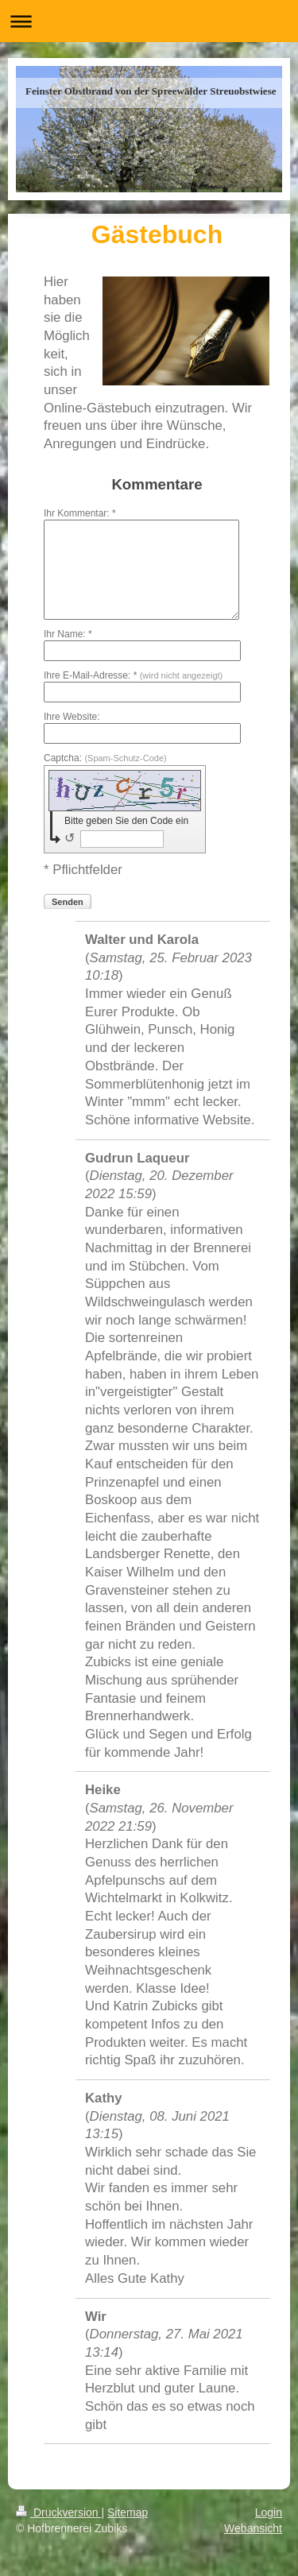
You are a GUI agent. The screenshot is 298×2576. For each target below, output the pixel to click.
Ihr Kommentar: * (80, 513)
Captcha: (105, 758)
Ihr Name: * (68, 634)
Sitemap (127, 2512)
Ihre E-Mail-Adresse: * (133, 675)
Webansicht (253, 2528)
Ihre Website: (71, 716)
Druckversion (58, 2512)
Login (268, 2512)
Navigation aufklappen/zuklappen (149, 21)
